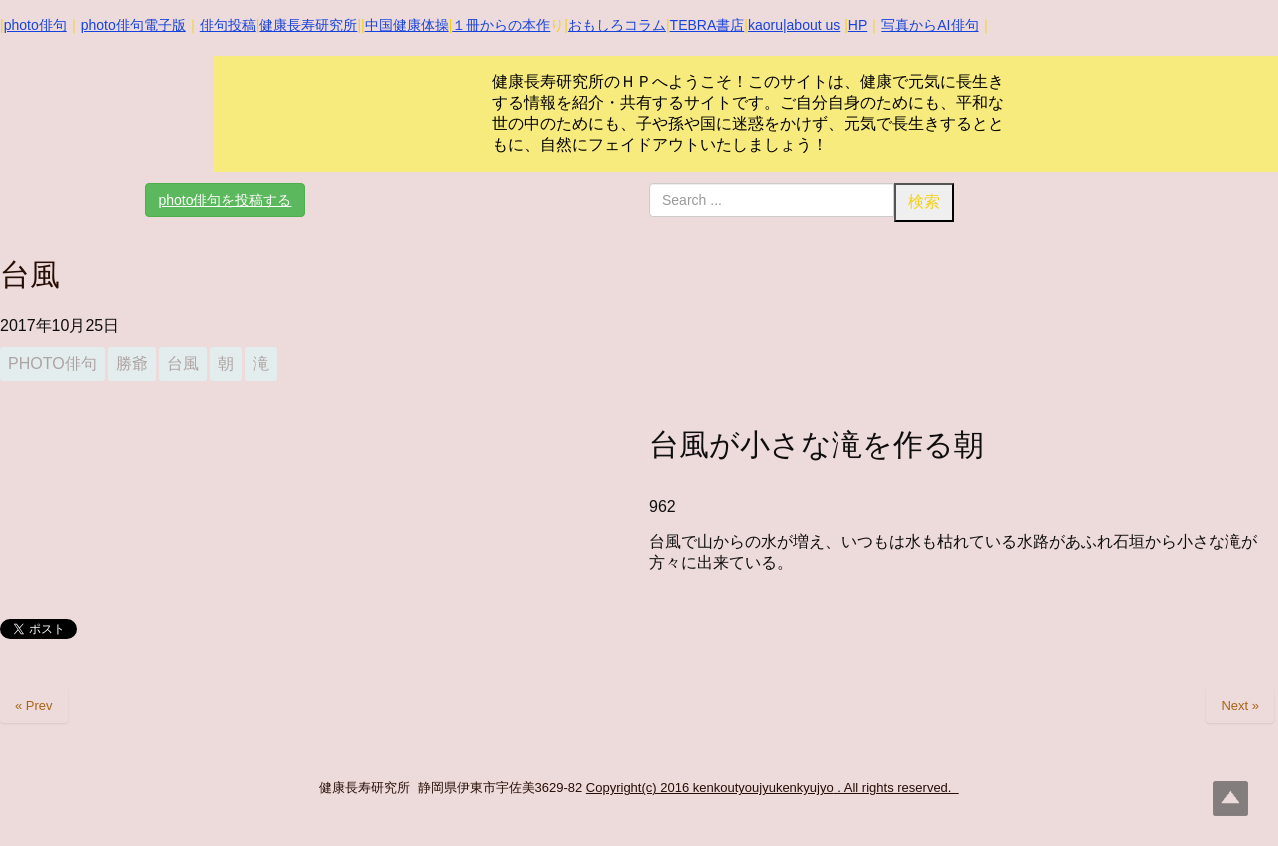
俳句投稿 (228, 25)
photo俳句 (35, 25)
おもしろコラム (617, 25)
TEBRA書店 (707, 25)
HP (857, 25)
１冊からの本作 (501, 25)
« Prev (34, 705)
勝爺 (132, 363)
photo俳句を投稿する (224, 200)
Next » (1240, 705)
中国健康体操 (407, 25)
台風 (183, 363)
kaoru (765, 25)
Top (1230, 798)
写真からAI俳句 (929, 25)
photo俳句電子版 (133, 25)
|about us (811, 25)
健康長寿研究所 (308, 25)
